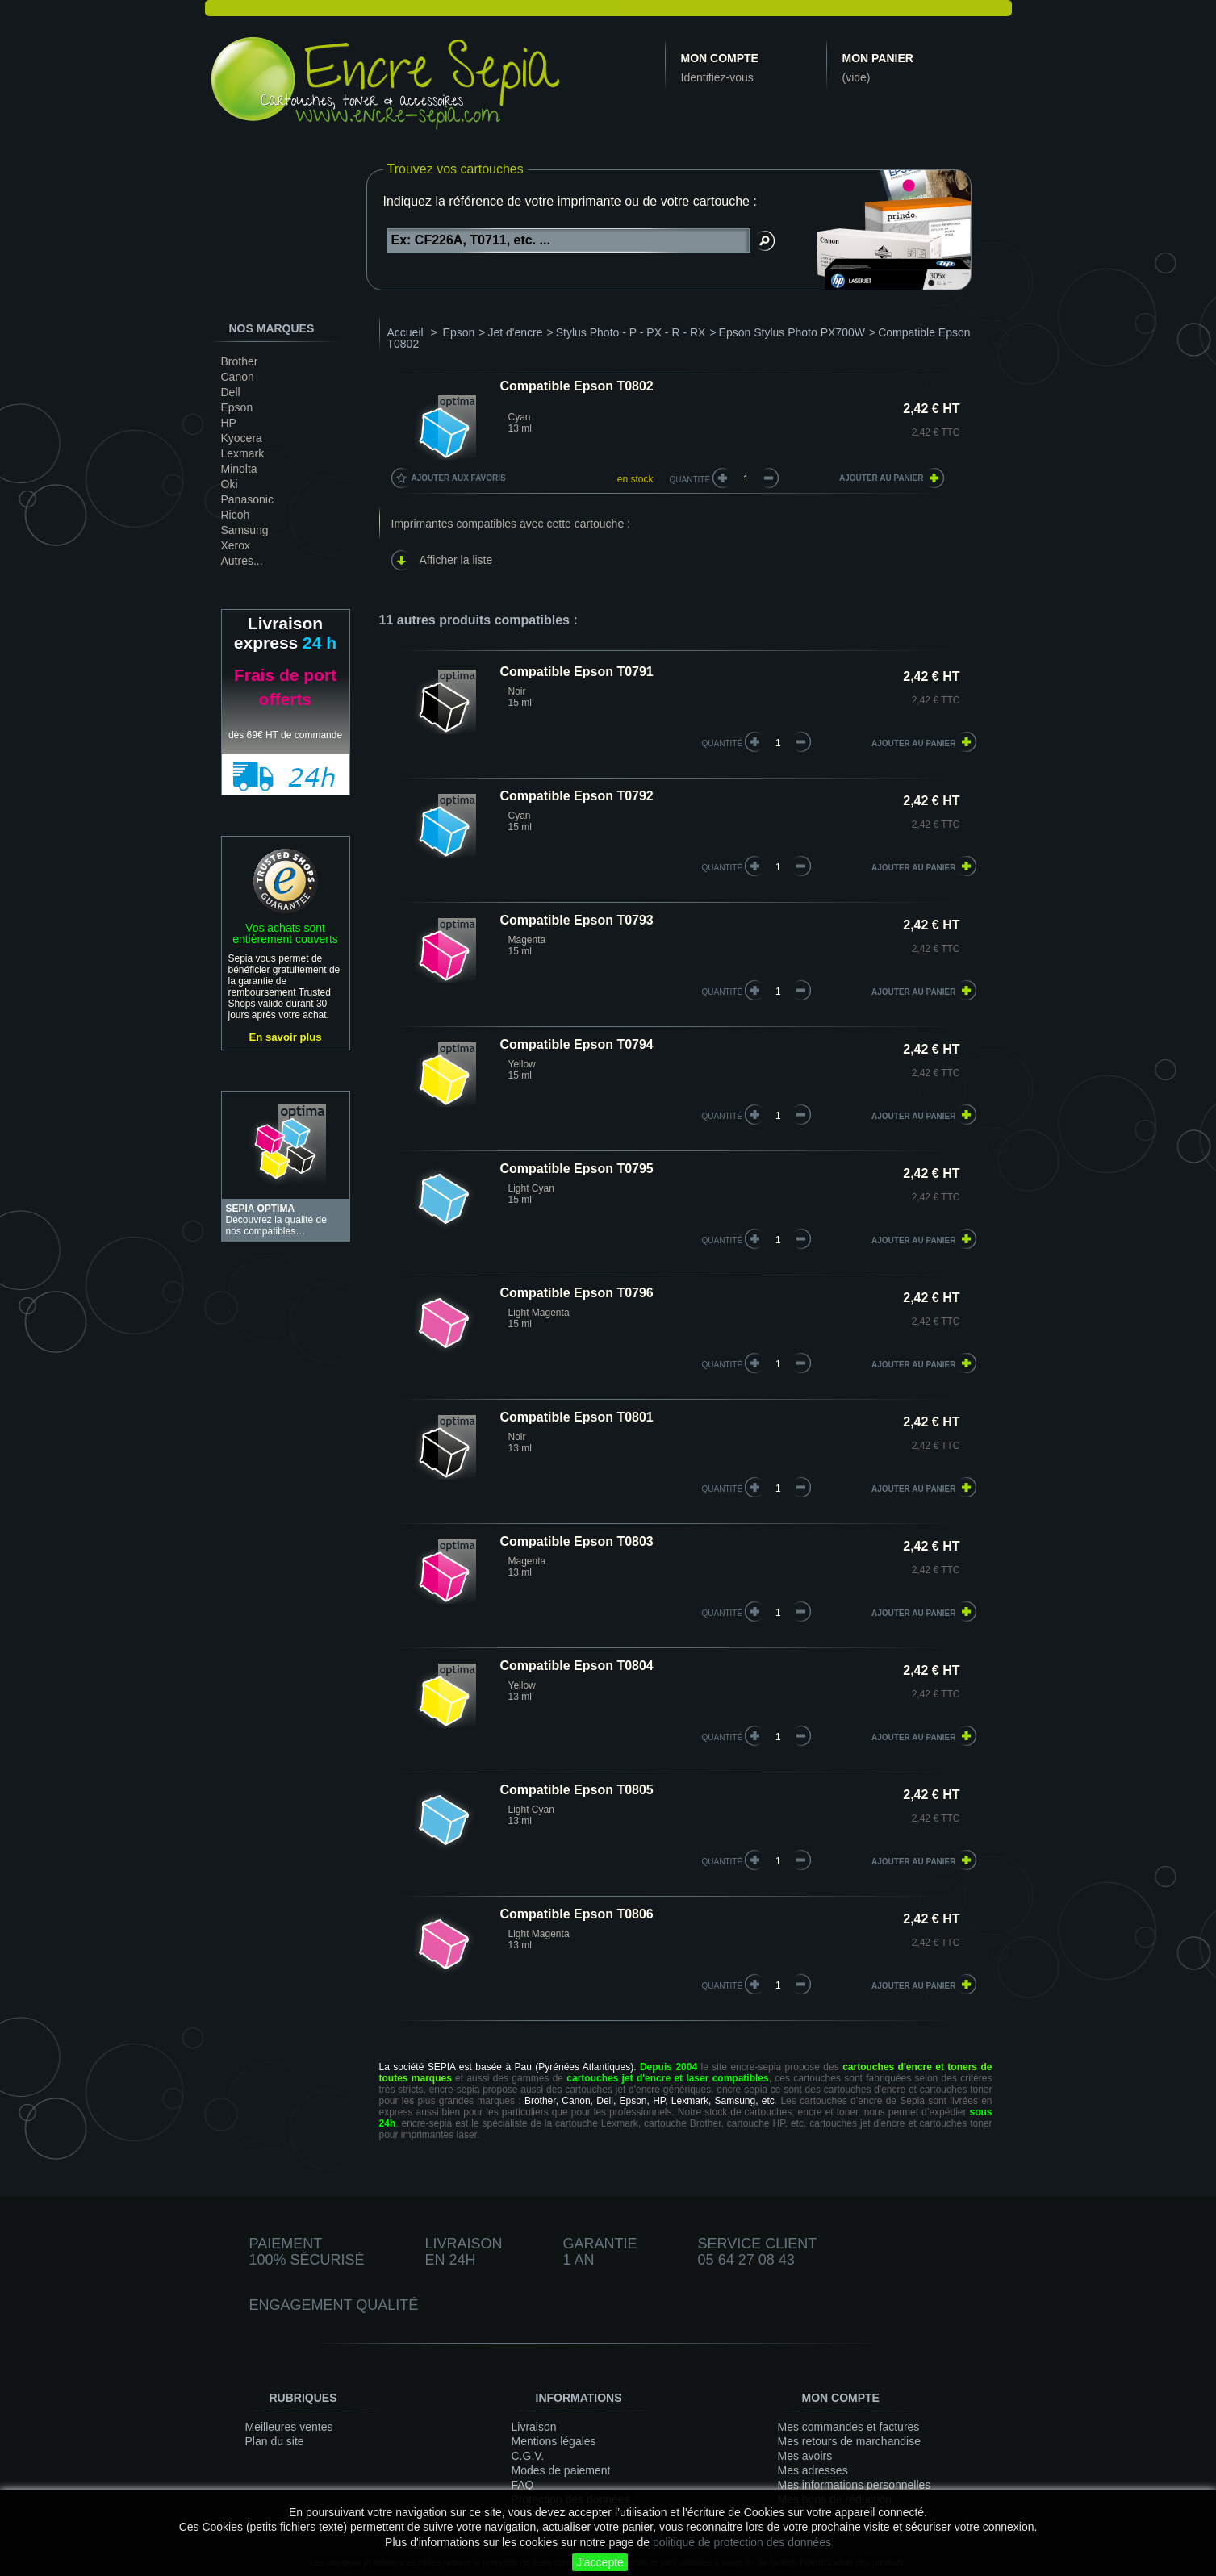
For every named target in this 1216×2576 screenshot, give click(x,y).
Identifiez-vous (717, 77)
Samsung (245, 530)
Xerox (236, 545)
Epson (237, 407)
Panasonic (247, 499)
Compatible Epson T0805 (577, 1790)
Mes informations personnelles (854, 2484)
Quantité (690, 479)
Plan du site (274, 2441)
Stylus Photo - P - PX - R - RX (631, 332)
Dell (230, 392)
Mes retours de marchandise (849, 2441)
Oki (229, 484)
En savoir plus (285, 1037)
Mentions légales (554, 2441)
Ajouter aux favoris (459, 478)
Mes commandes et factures (849, 2426)
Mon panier (877, 58)
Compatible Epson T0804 (577, 1665)
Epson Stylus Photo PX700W (792, 332)
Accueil (405, 332)
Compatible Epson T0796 (577, 1293)
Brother (239, 361)
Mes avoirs (805, 2455)
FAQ (523, 2484)
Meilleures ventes (289, 2426)
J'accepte (600, 2562)
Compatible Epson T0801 (577, 1417)
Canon (237, 376)
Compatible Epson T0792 (577, 796)
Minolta (239, 468)
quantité (722, 743)
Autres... (242, 560)
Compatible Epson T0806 (577, 1914)
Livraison (534, 2426)
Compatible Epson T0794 (577, 1044)
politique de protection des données (742, 2542)
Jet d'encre (515, 332)
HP (228, 422)
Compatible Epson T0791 (577, 671)
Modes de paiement (561, 2470)
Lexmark (243, 453)
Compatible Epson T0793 (577, 920)
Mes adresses (813, 2470)
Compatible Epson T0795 (577, 1168)
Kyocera (241, 438)
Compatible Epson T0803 (577, 1541)
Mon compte (719, 58)
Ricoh (235, 514)
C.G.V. (528, 2455)
